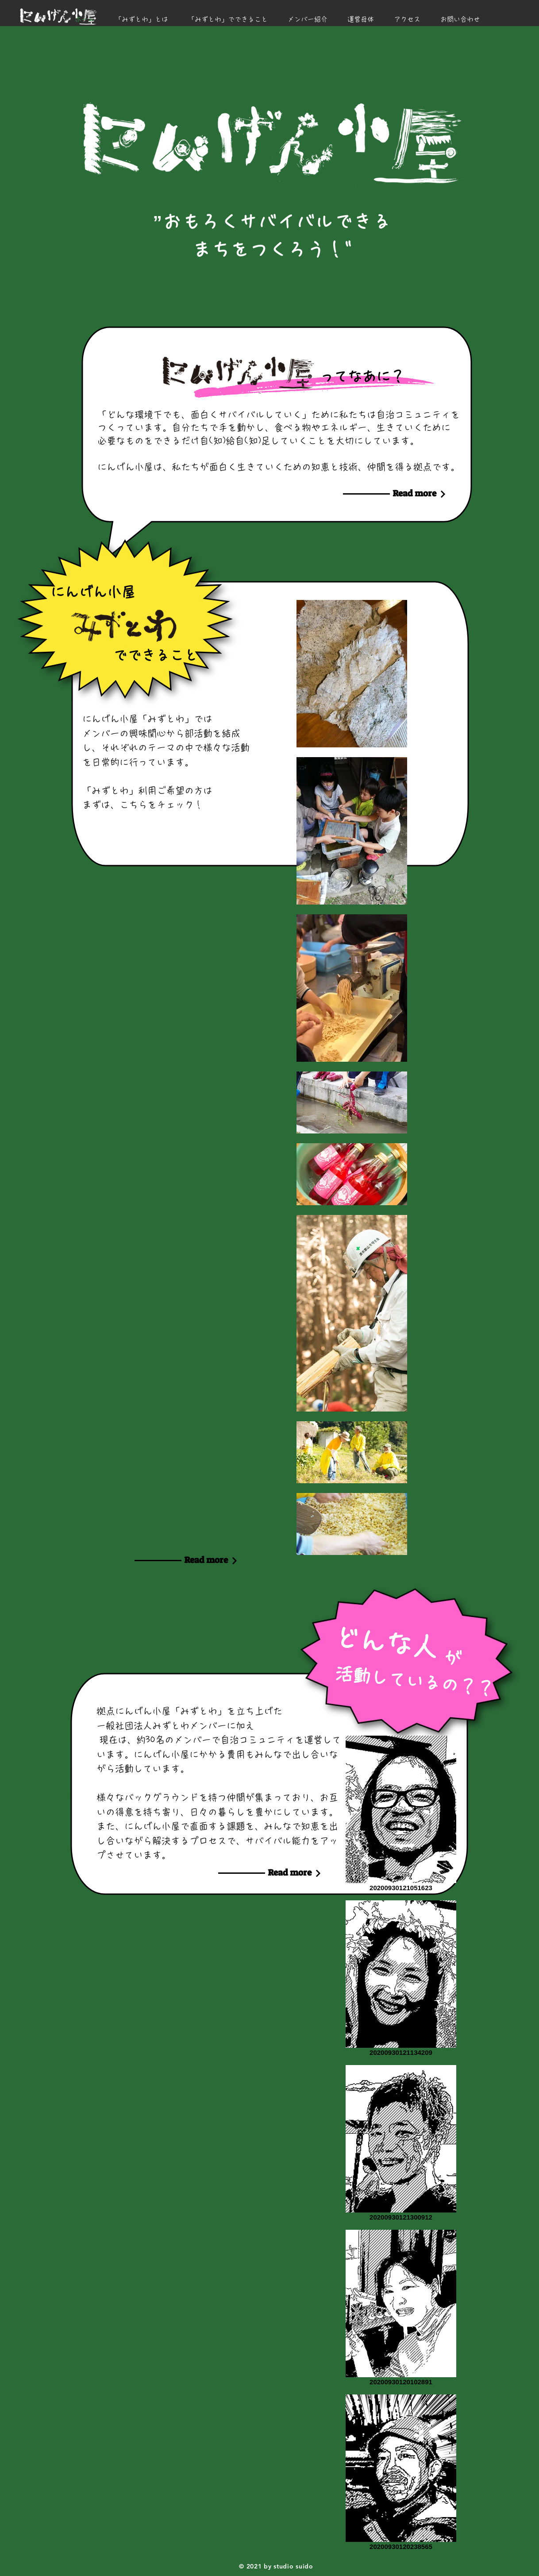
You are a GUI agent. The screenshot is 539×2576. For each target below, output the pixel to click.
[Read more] (414, 493)
